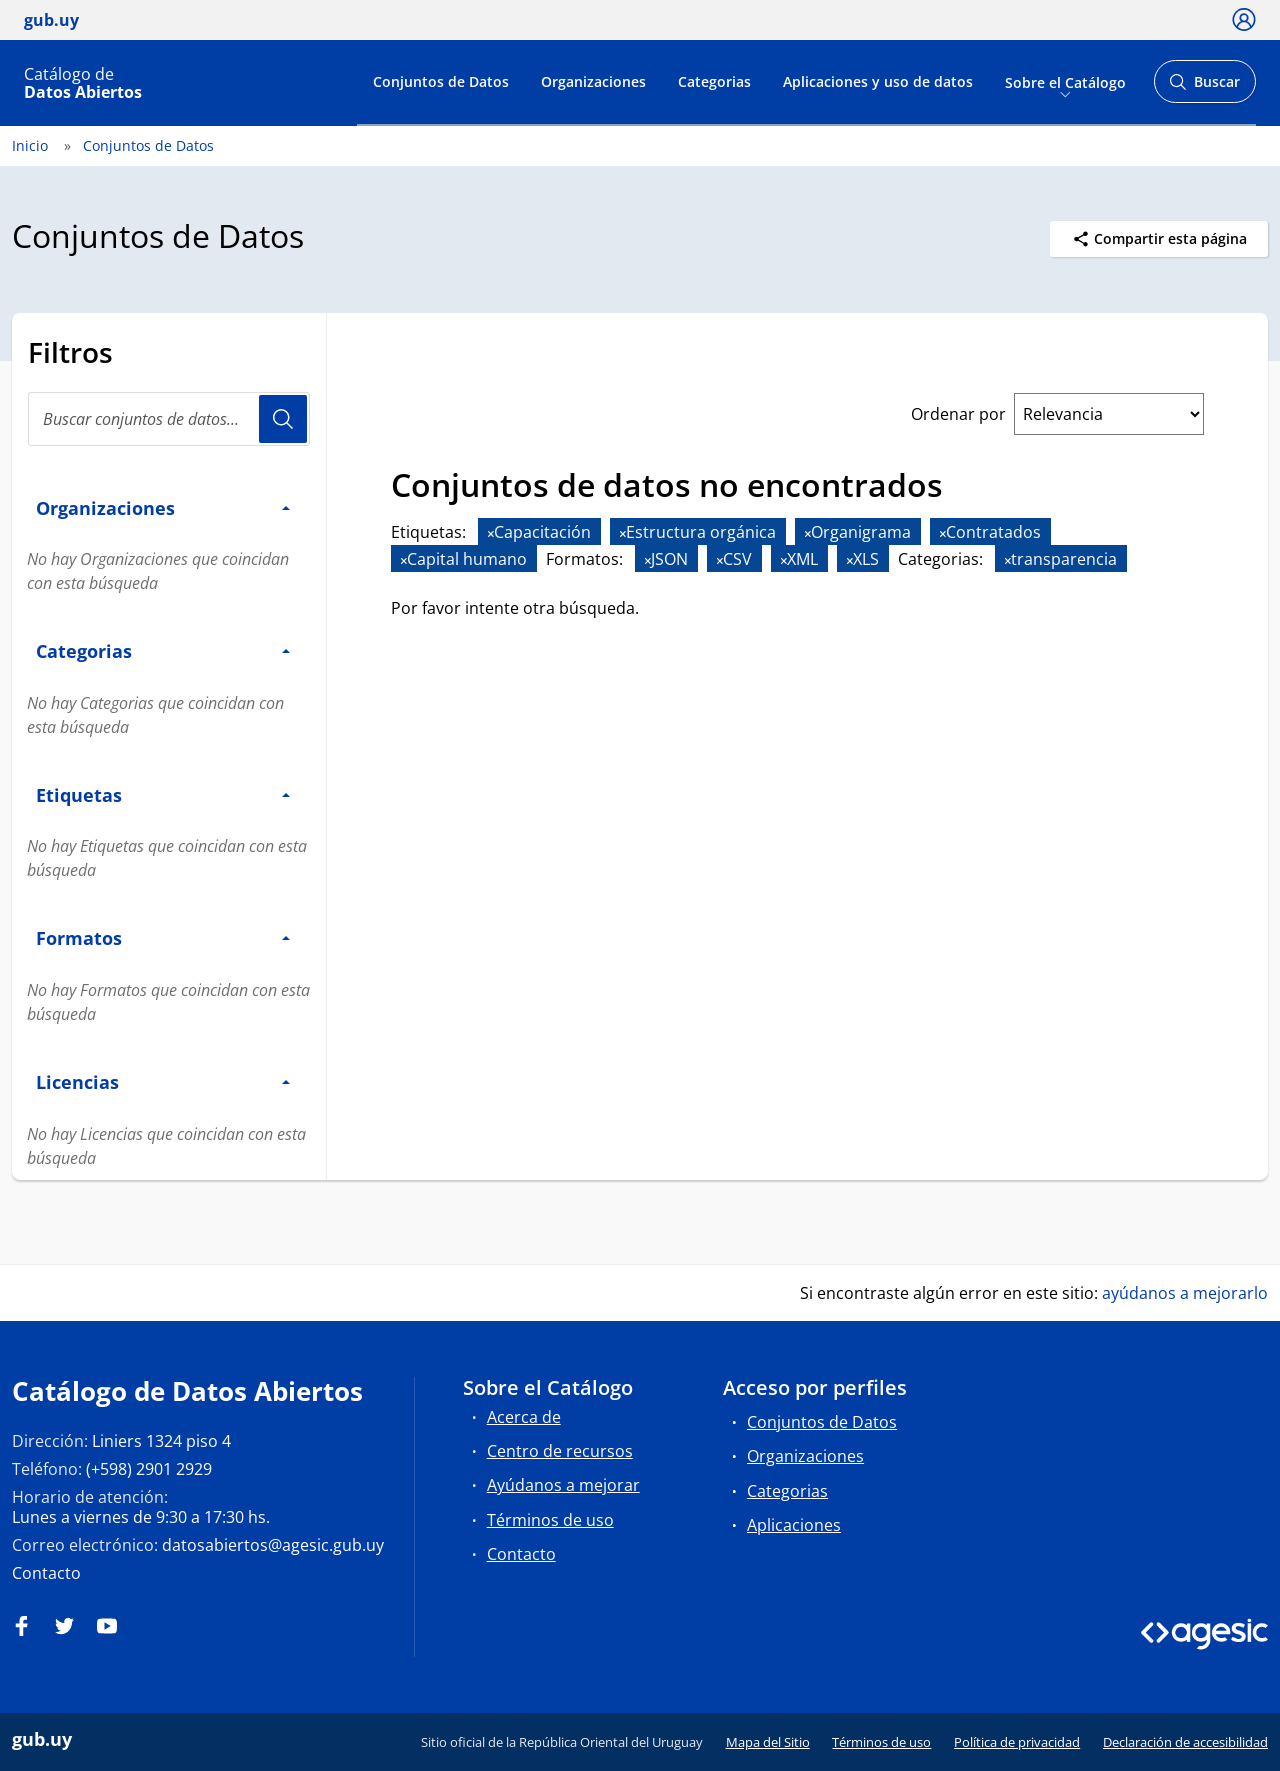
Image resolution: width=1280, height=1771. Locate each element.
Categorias (714, 81)
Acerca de (524, 1417)
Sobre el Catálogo (1065, 81)
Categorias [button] (163, 650)
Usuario (283, 419)
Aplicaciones (794, 1525)
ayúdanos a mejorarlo (1185, 1293)
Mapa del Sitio (768, 1742)
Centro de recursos (560, 1451)
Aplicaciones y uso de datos (878, 81)
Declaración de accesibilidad (1185, 1742)
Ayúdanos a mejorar (563, 1485)
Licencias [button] (163, 1081)
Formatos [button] (163, 937)
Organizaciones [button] (163, 507)
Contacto (46, 1573)
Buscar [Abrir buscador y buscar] (1204, 87)
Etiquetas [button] (163, 794)
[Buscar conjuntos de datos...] (169, 419)
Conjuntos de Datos (441, 81)
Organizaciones (593, 81)
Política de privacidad (1017, 1742)
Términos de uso (550, 1520)
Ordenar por (958, 414)
